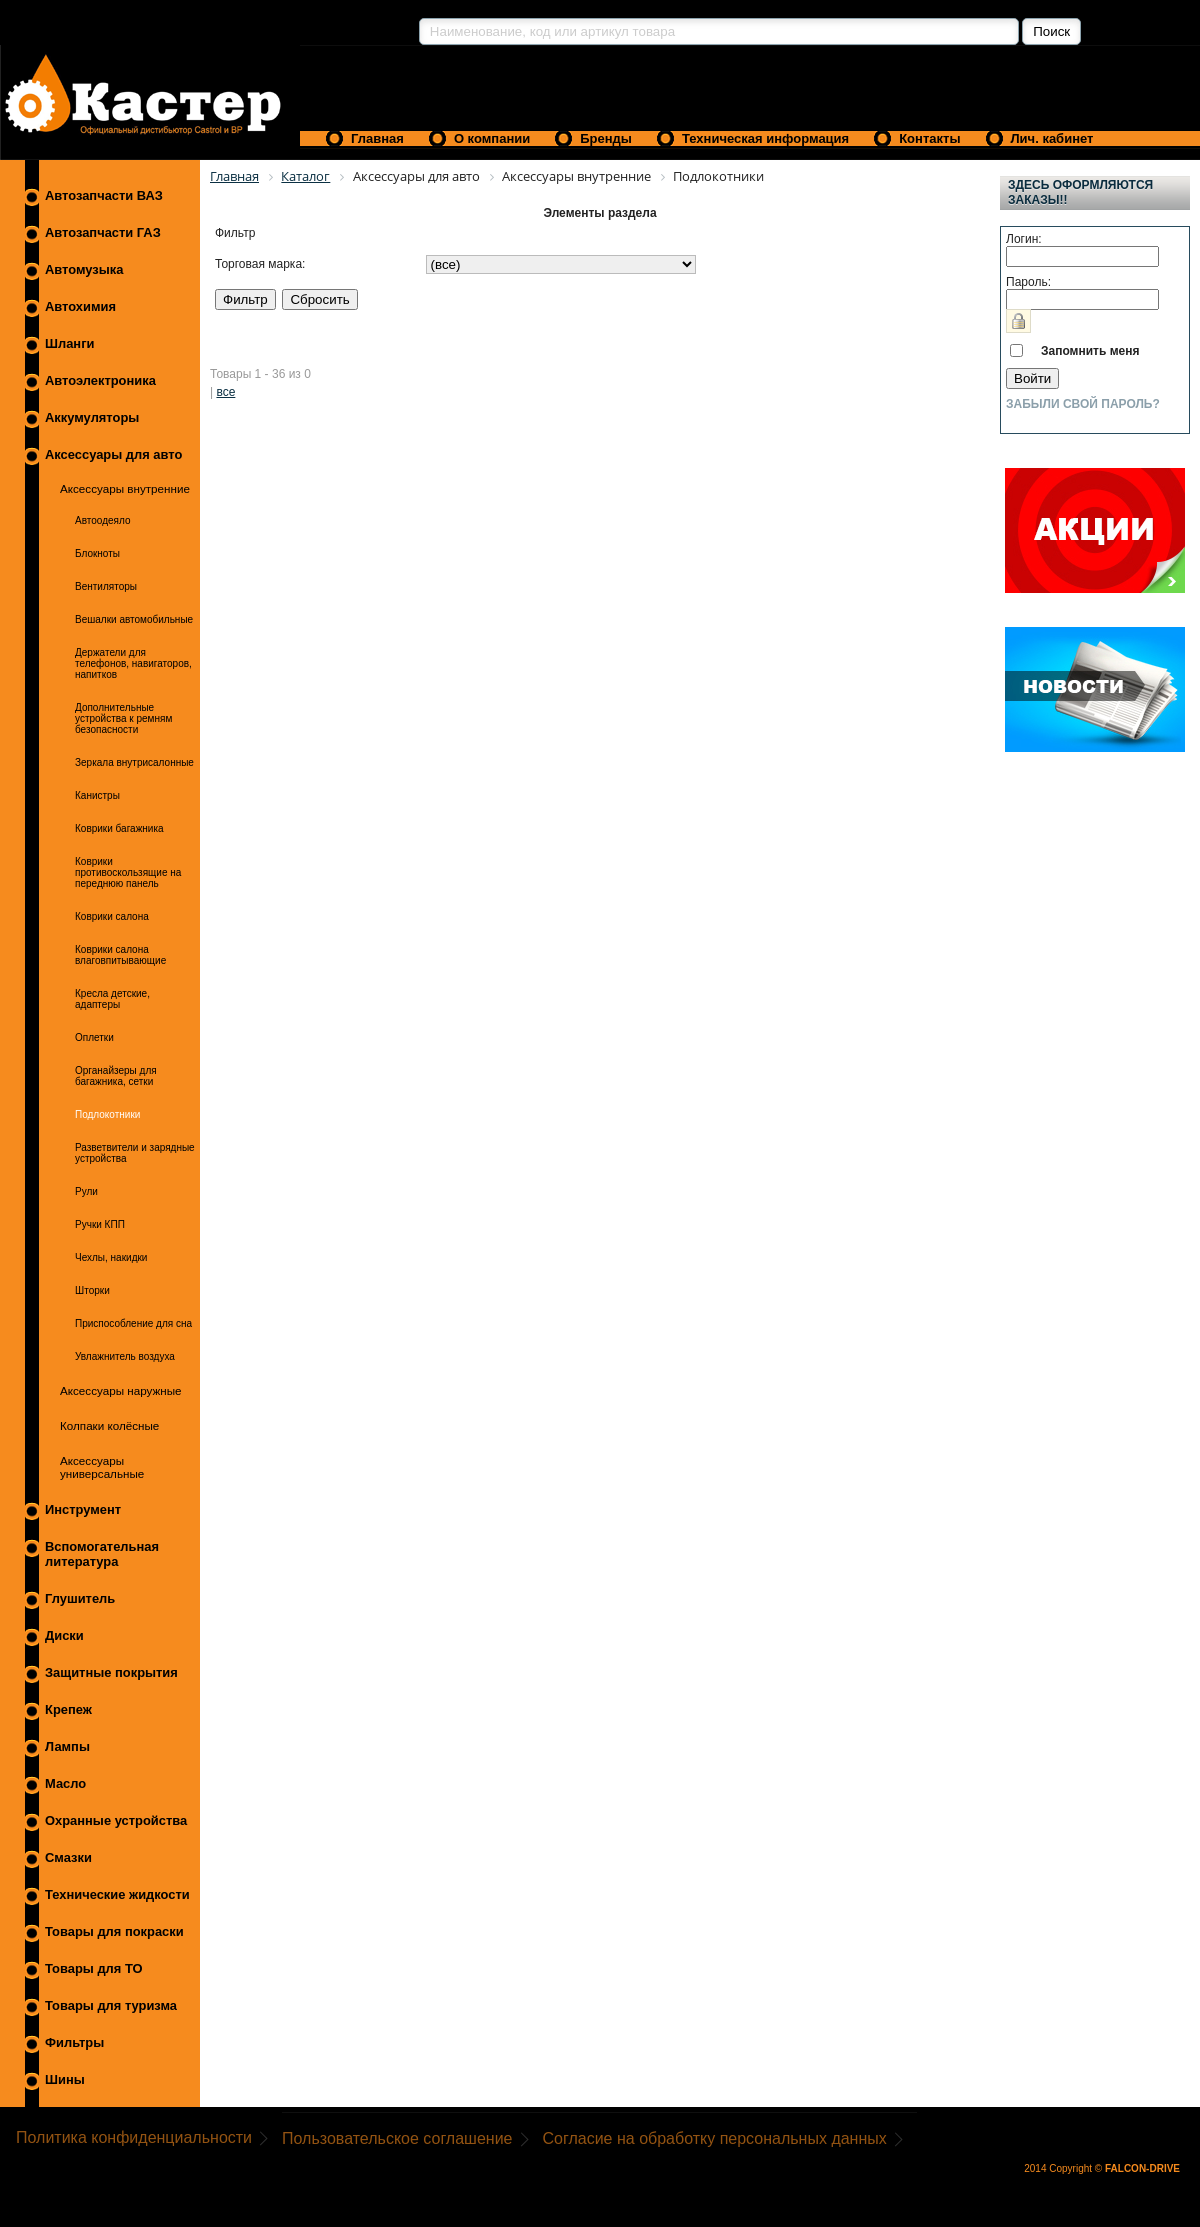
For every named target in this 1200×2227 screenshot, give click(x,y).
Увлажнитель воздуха (125, 1356)
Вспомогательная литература (102, 1554)
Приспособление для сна (133, 1323)
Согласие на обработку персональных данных (715, 2138)
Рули (86, 1191)
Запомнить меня (1090, 351)
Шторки (92, 1290)
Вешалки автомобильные (134, 619)
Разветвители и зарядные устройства (135, 1153)
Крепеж (68, 1709)
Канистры (97, 795)
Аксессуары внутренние (125, 488)
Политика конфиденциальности (134, 2137)
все (225, 392)
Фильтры (74, 2042)
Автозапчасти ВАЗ (104, 195)
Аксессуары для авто (113, 454)
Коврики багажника (119, 828)
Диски (64, 1635)
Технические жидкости (117, 1894)
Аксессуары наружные (121, 1390)
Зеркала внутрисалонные (134, 762)
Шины (65, 2079)
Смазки (68, 1857)
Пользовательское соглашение (397, 2138)
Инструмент (83, 1509)
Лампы (67, 1746)
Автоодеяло (102, 520)
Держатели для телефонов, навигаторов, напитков (133, 663)
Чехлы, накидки (111, 1257)
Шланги (69, 343)
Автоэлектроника (100, 380)
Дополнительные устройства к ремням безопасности (123, 718)
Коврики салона (112, 916)
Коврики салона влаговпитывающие (120, 955)
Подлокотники (107, 1114)
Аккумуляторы (92, 417)
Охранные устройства (116, 1820)
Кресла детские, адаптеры (112, 999)
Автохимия (80, 306)
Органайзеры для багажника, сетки (116, 1076)
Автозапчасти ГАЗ (103, 232)
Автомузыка (84, 269)
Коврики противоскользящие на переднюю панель (128, 872)
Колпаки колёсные (109, 1425)
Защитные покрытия (111, 1672)
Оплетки (94, 1037)
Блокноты (97, 553)
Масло (65, 1783)
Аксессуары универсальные (102, 1467)
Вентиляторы (106, 586)
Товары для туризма (111, 2005)
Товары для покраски (114, 1931)
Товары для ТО (94, 1968)
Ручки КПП (100, 1224)
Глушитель (80, 1598)
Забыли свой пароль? (1083, 404)
